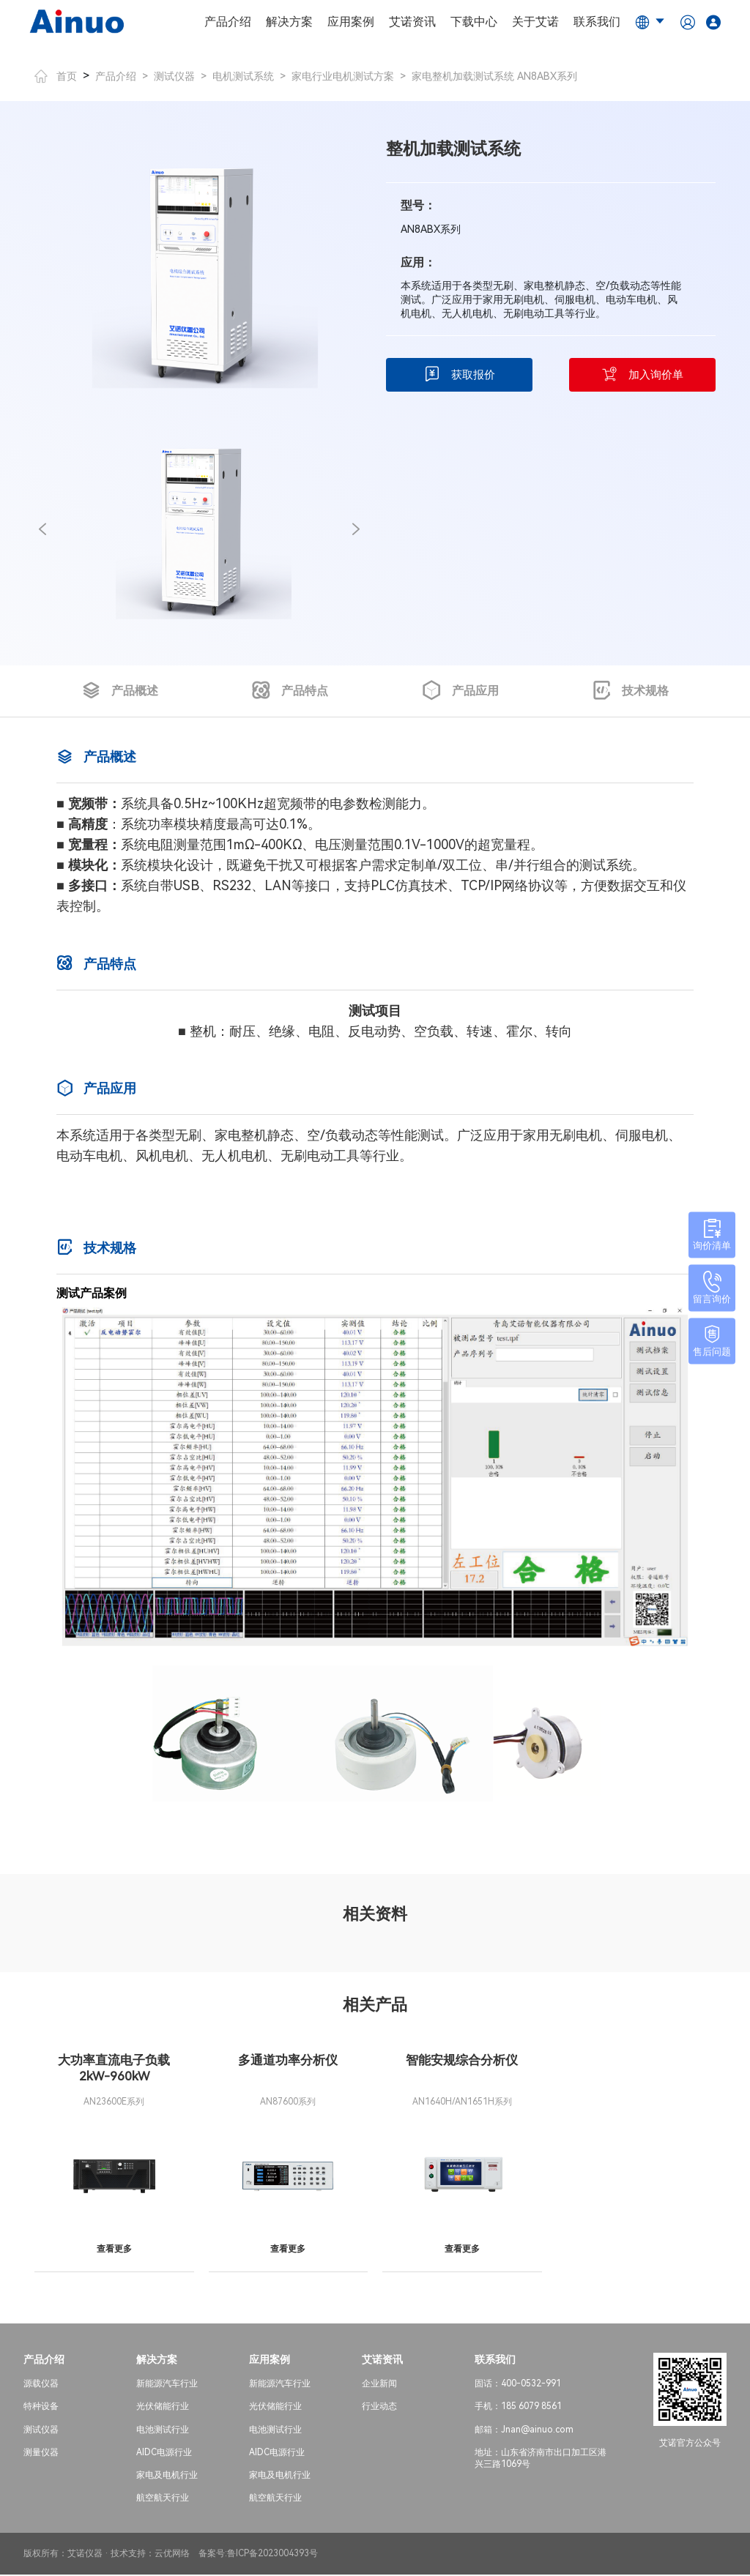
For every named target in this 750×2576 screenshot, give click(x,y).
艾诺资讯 (412, 22)
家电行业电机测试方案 (343, 76)
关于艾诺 (535, 22)
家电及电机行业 (167, 2477)
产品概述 (119, 690)
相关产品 (375, 2005)
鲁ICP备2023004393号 (272, 2555)
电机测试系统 (243, 76)
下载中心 (473, 22)
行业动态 (379, 2408)
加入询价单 (642, 375)
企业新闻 (379, 2386)
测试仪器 (174, 76)
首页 (55, 76)
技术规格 (630, 690)
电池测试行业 (162, 2431)
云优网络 (172, 2555)
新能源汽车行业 (167, 2386)
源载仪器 (41, 2386)
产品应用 (460, 690)
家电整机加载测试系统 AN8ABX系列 (494, 76)
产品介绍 (227, 22)
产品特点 (289, 690)
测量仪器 (41, 2454)
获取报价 (459, 375)
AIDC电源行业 (164, 2454)
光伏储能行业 (162, 2408)
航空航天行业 (162, 2500)
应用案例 (350, 22)
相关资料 (375, 1914)
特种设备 (41, 2408)
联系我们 (596, 22)
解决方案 (289, 22)
